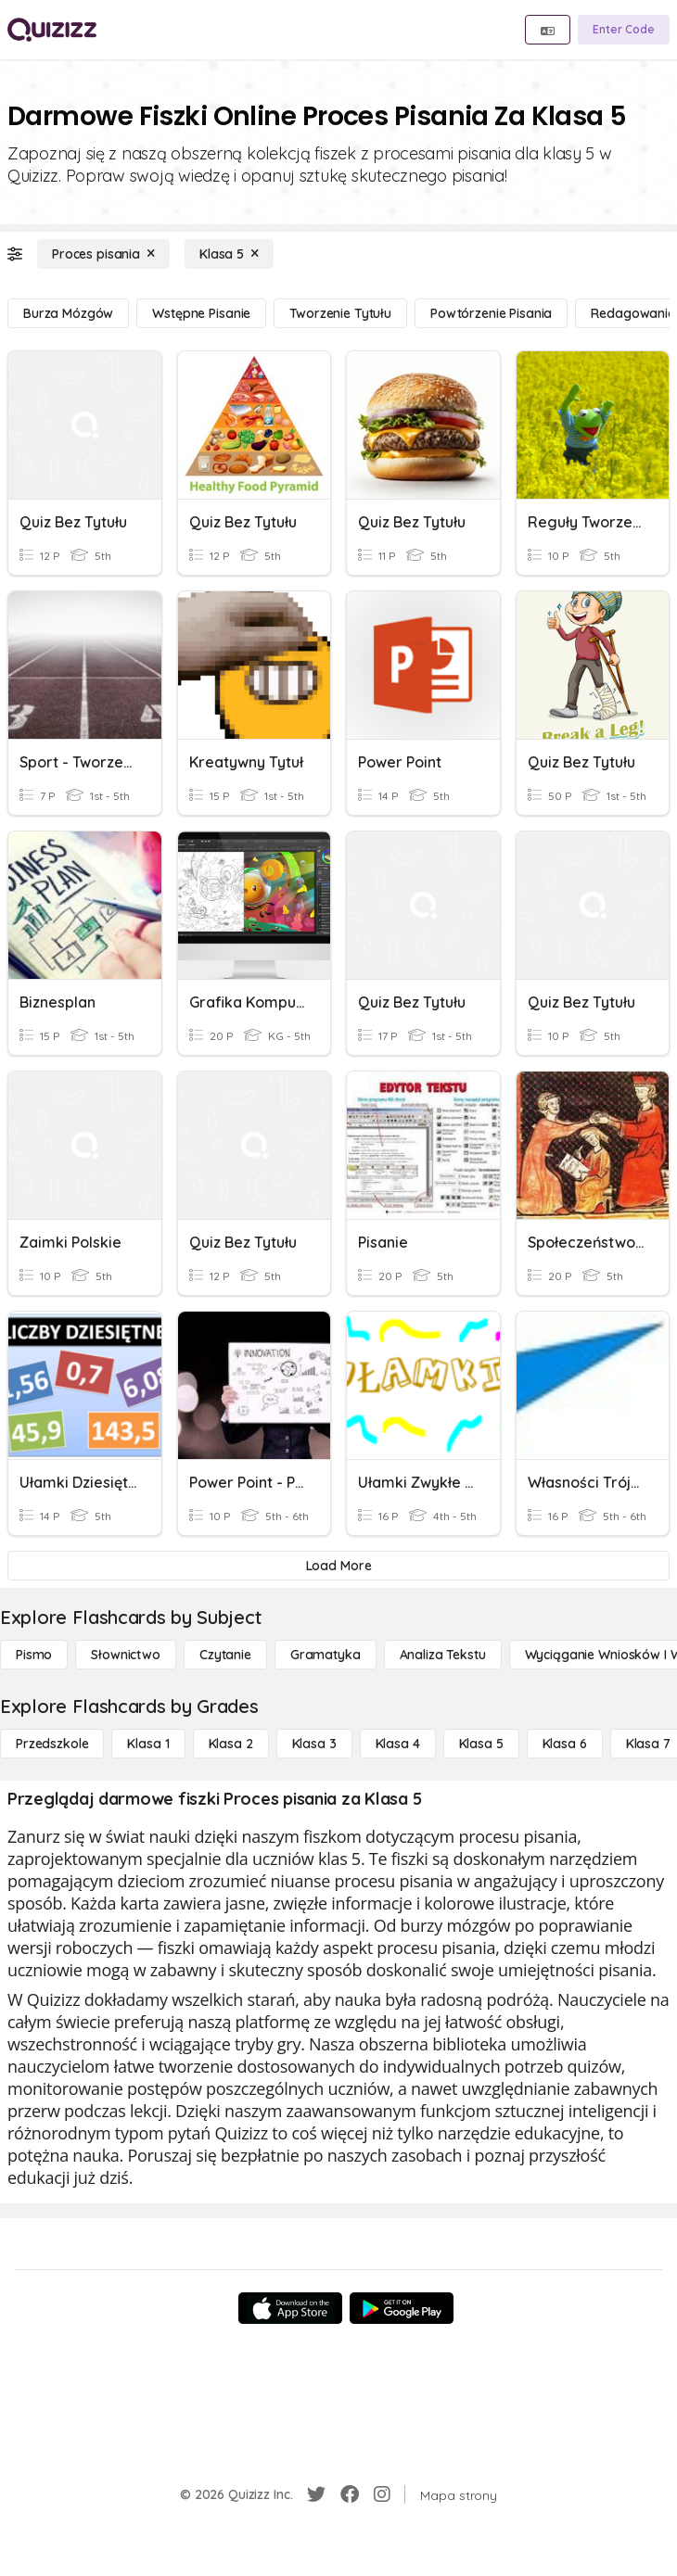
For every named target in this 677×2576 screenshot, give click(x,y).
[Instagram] (382, 2494)
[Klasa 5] (229, 254)
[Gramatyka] (326, 1654)
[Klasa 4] (398, 1743)
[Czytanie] (225, 1654)
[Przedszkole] (52, 1743)
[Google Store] (401, 2308)
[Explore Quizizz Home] (51, 30)
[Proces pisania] (103, 254)
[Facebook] (349, 2494)
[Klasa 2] (231, 1743)
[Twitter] (316, 2494)
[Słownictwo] (125, 1654)
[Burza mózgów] (68, 313)
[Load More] (338, 1565)
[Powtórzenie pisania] (491, 313)
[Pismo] (34, 1654)
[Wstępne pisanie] (201, 313)
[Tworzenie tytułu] (340, 313)
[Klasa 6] (565, 1743)
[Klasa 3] (314, 1743)
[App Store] (290, 2308)
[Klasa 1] (148, 1743)
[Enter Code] (624, 29)
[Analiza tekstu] (443, 1654)
